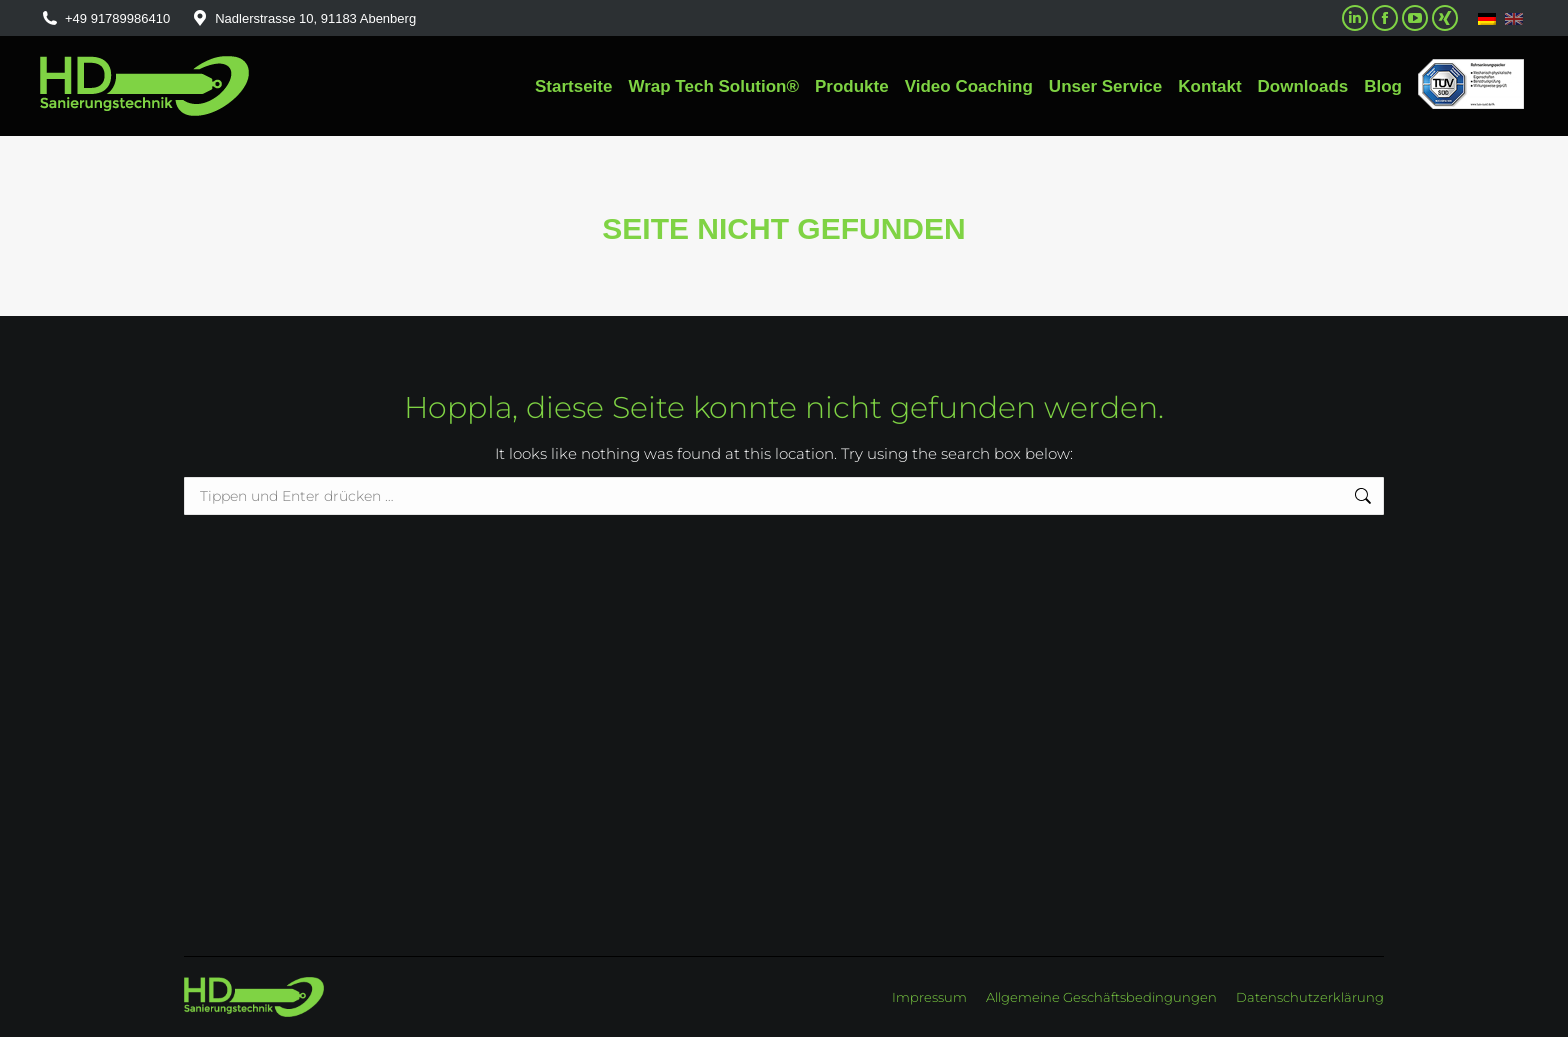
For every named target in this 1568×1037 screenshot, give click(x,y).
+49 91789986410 (105, 18)
